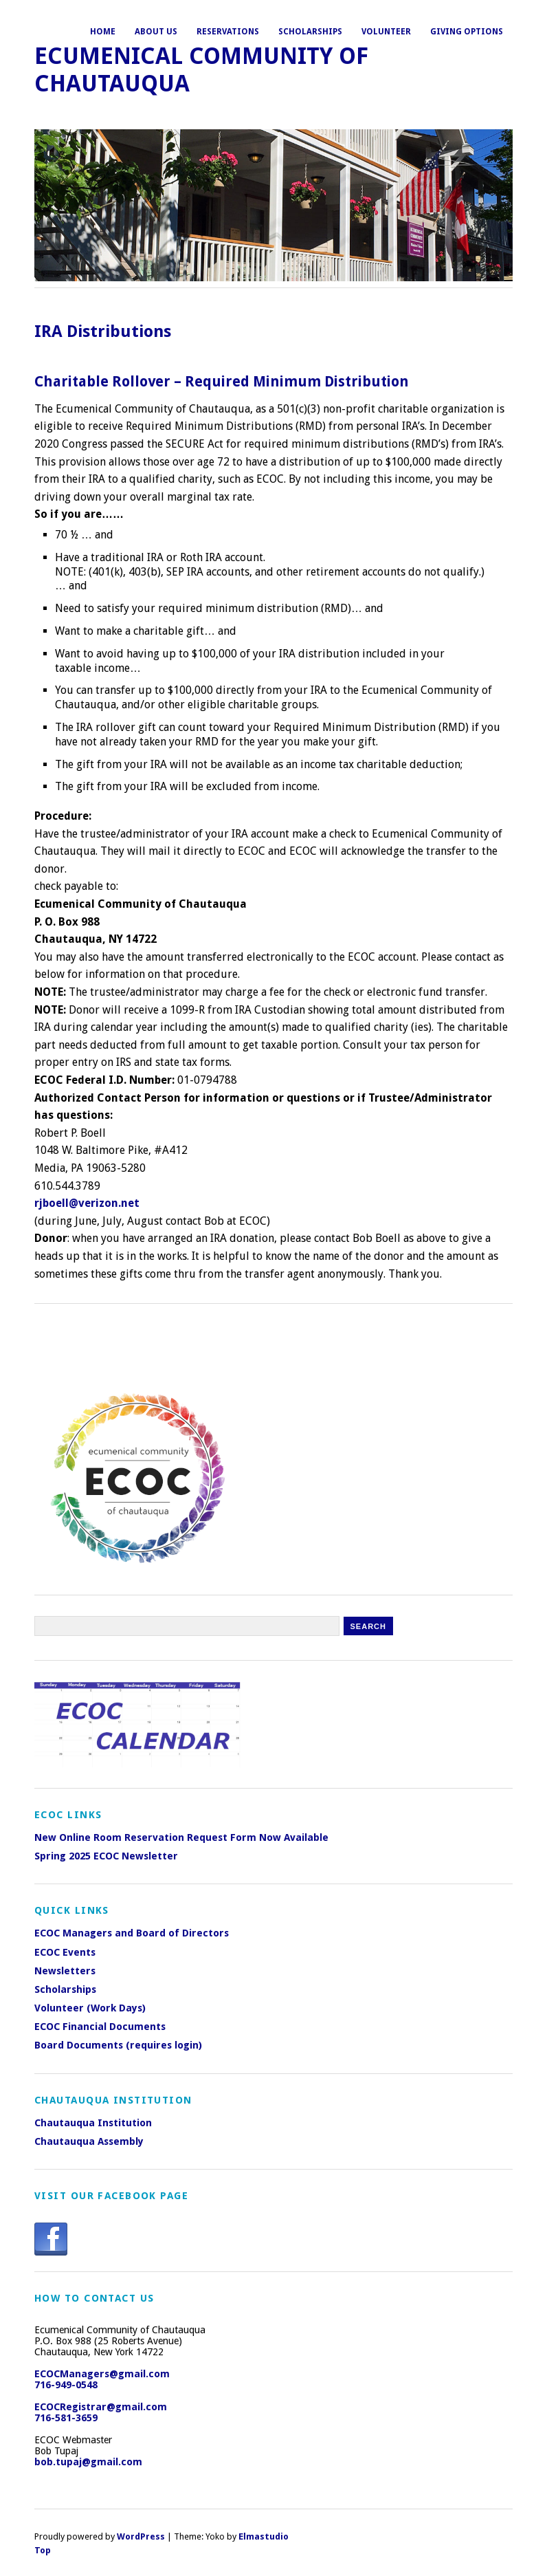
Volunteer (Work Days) (90, 2007)
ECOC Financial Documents (100, 2026)
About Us (156, 31)
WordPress (141, 2536)
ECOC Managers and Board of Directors (131, 1933)
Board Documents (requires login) (118, 2045)
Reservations (228, 31)
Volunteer (386, 31)
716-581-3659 (66, 2417)
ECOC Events (65, 1952)
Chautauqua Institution (93, 2122)
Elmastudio (263, 2536)
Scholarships (310, 31)
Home (102, 31)
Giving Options (466, 31)
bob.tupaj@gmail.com (88, 2461)
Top (42, 2550)
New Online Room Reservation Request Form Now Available (181, 1837)
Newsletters (65, 1970)
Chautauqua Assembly (89, 2141)
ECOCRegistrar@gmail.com (100, 2406)
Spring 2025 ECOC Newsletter (106, 1856)
